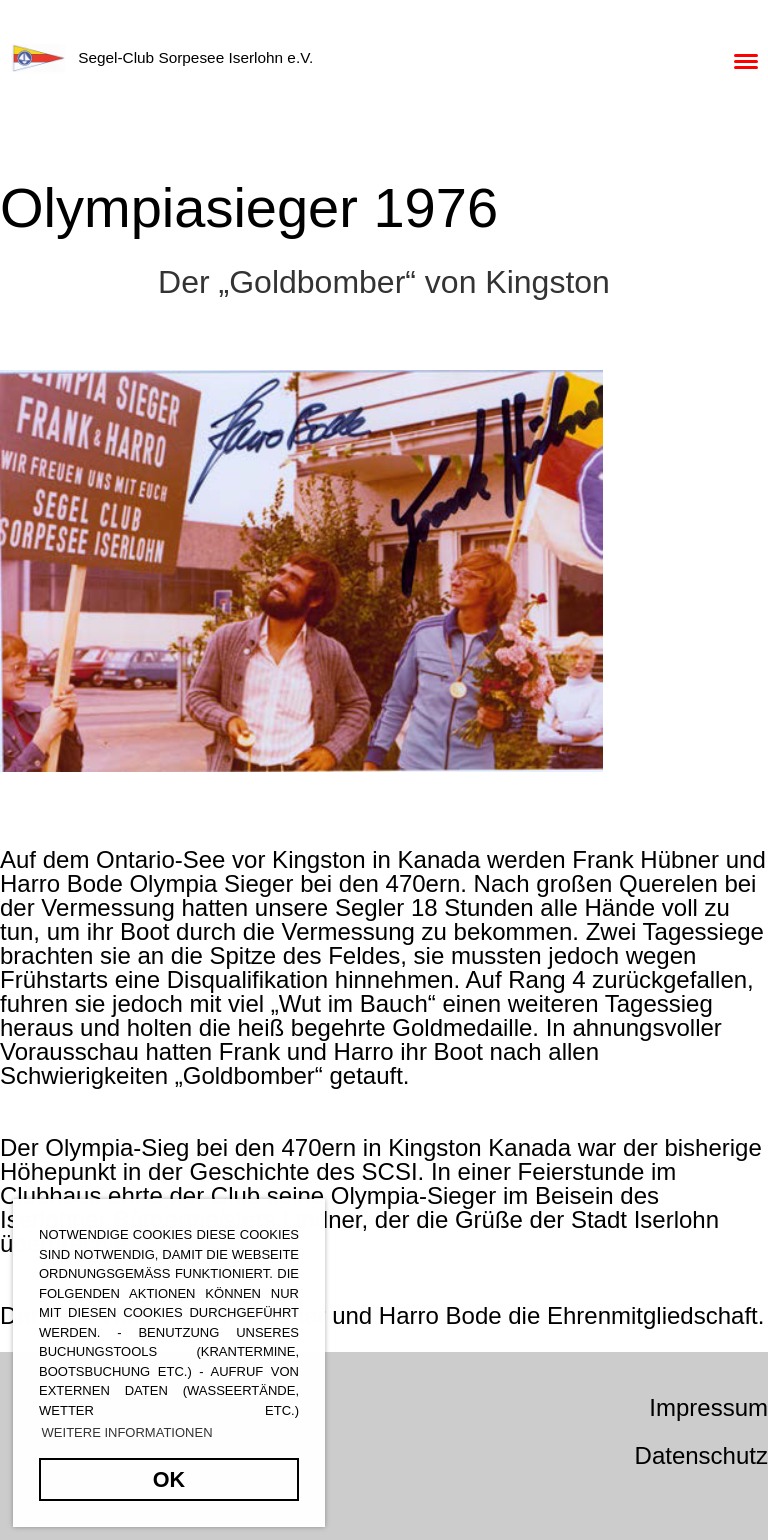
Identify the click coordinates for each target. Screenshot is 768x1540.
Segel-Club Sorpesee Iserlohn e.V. (195, 57)
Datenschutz (701, 1455)
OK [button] (169, 1479)
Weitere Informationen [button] (127, 1432)
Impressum (708, 1407)
